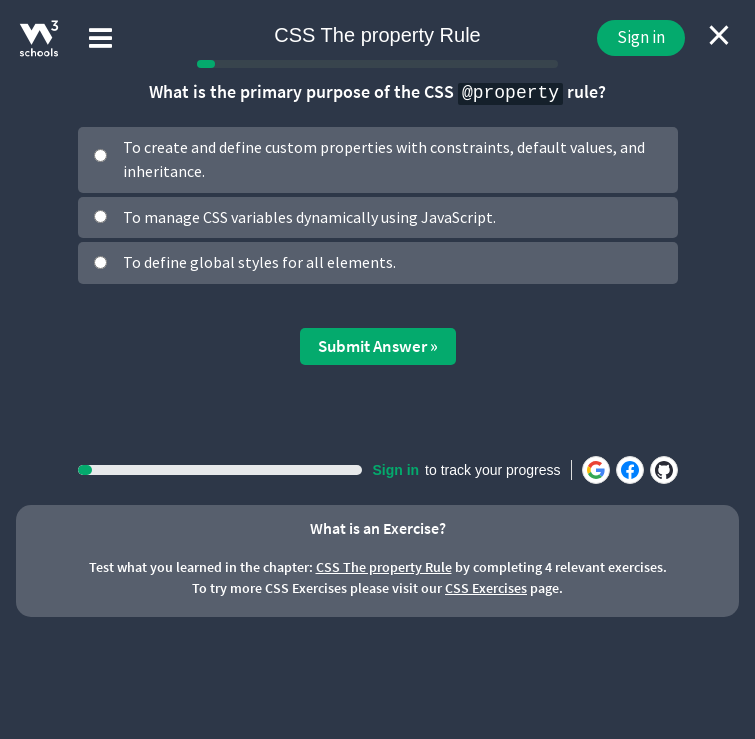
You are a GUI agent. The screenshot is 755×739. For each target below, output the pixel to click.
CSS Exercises (486, 588)
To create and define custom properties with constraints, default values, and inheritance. (384, 159)
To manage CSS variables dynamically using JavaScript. (309, 217)
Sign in (641, 37)
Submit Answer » (378, 346)
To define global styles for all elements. (259, 262)
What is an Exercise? (378, 528)
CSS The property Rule (384, 567)
